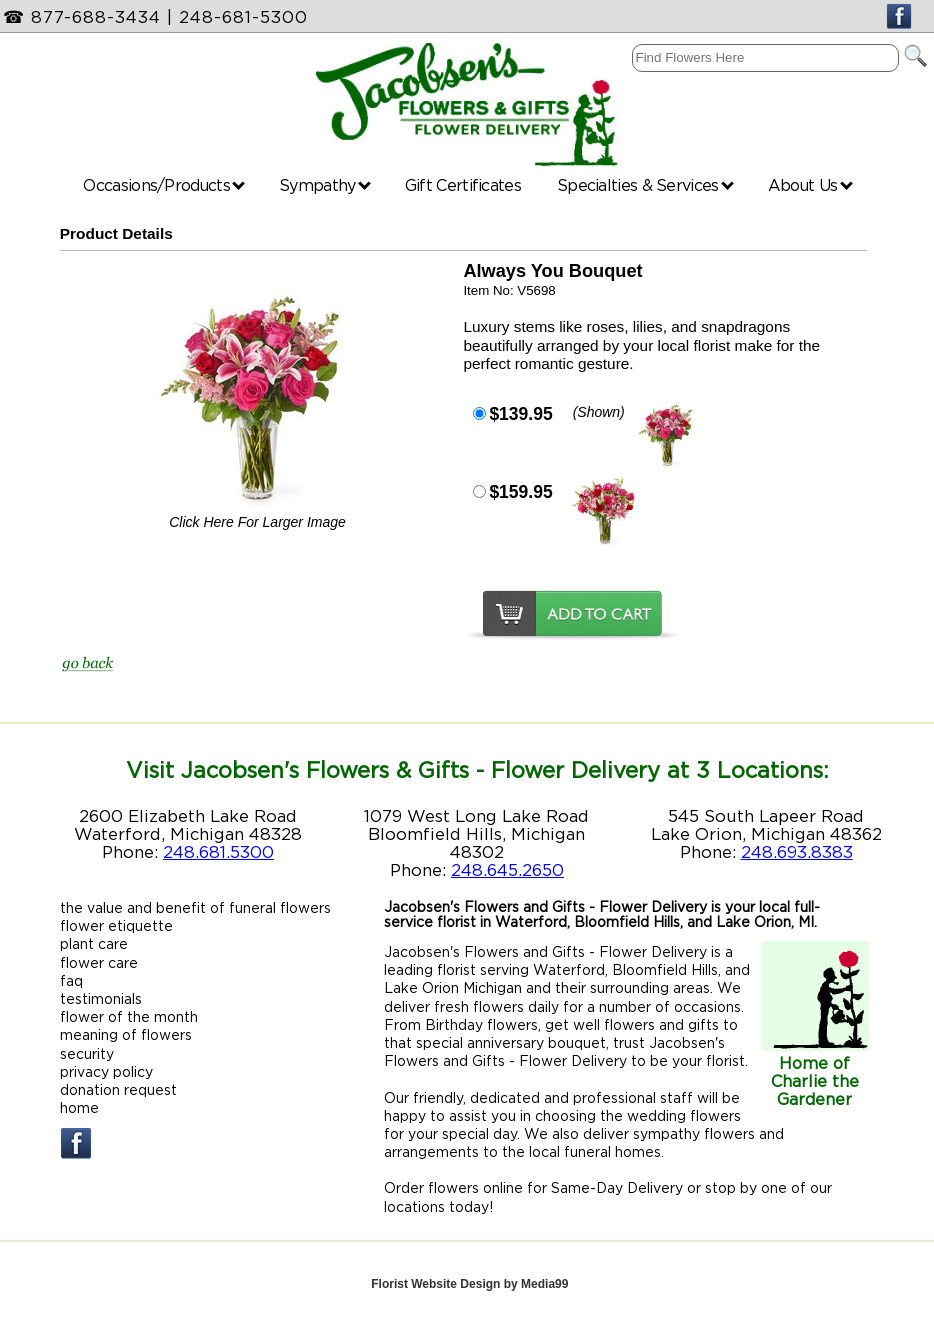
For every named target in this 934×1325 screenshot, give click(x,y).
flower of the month (129, 1016)
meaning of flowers (126, 1034)
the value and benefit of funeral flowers (195, 907)
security (87, 1053)
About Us (810, 185)
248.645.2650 (507, 870)
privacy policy (106, 1071)
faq (71, 980)
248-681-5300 (243, 17)
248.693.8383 (797, 852)
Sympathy (325, 185)
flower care (99, 962)
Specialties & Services (645, 185)
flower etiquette (116, 925)
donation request (118, 1089)
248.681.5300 (218, 852)
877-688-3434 (96, 17)
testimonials (101, 998)
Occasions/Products (164, 185)
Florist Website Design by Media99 (469, 1284)
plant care (94, 943)
